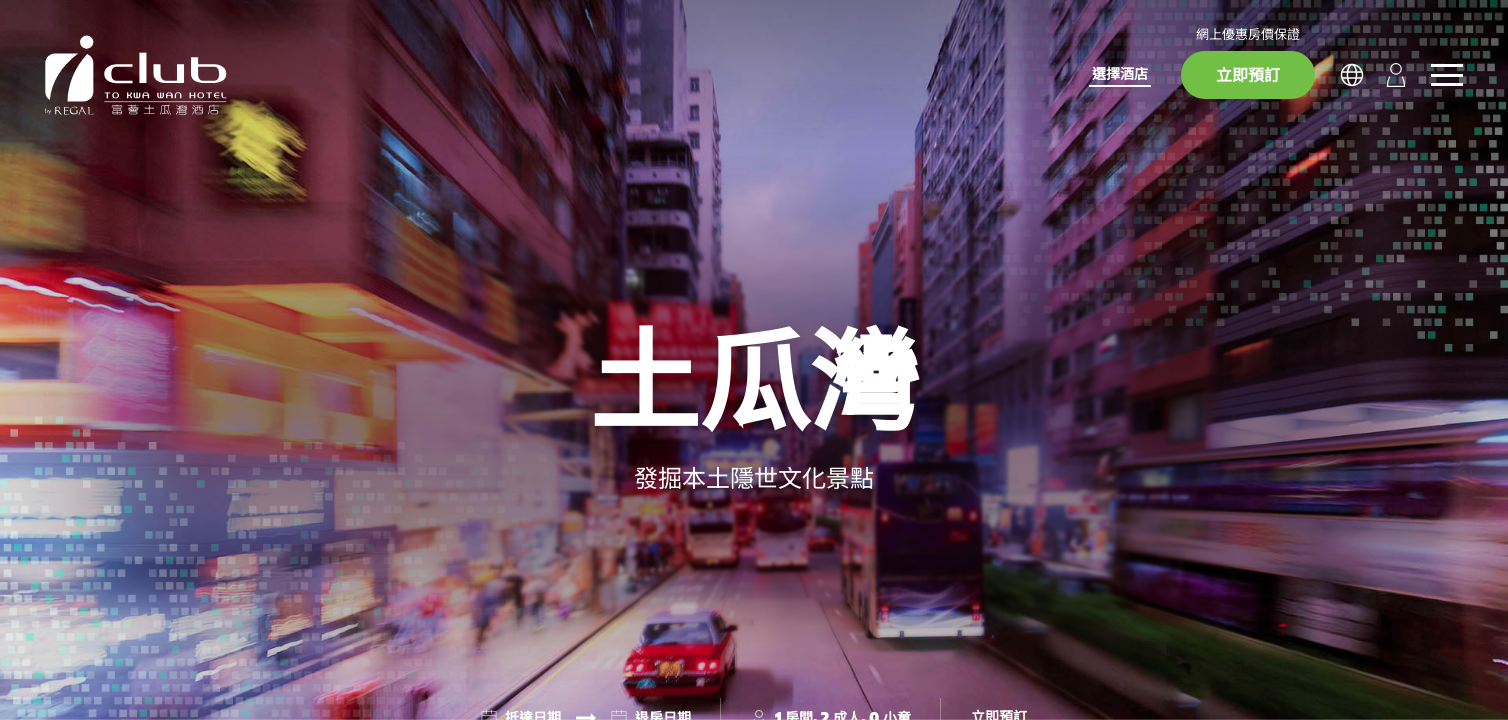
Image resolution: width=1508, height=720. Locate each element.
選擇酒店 (1120, 73)
